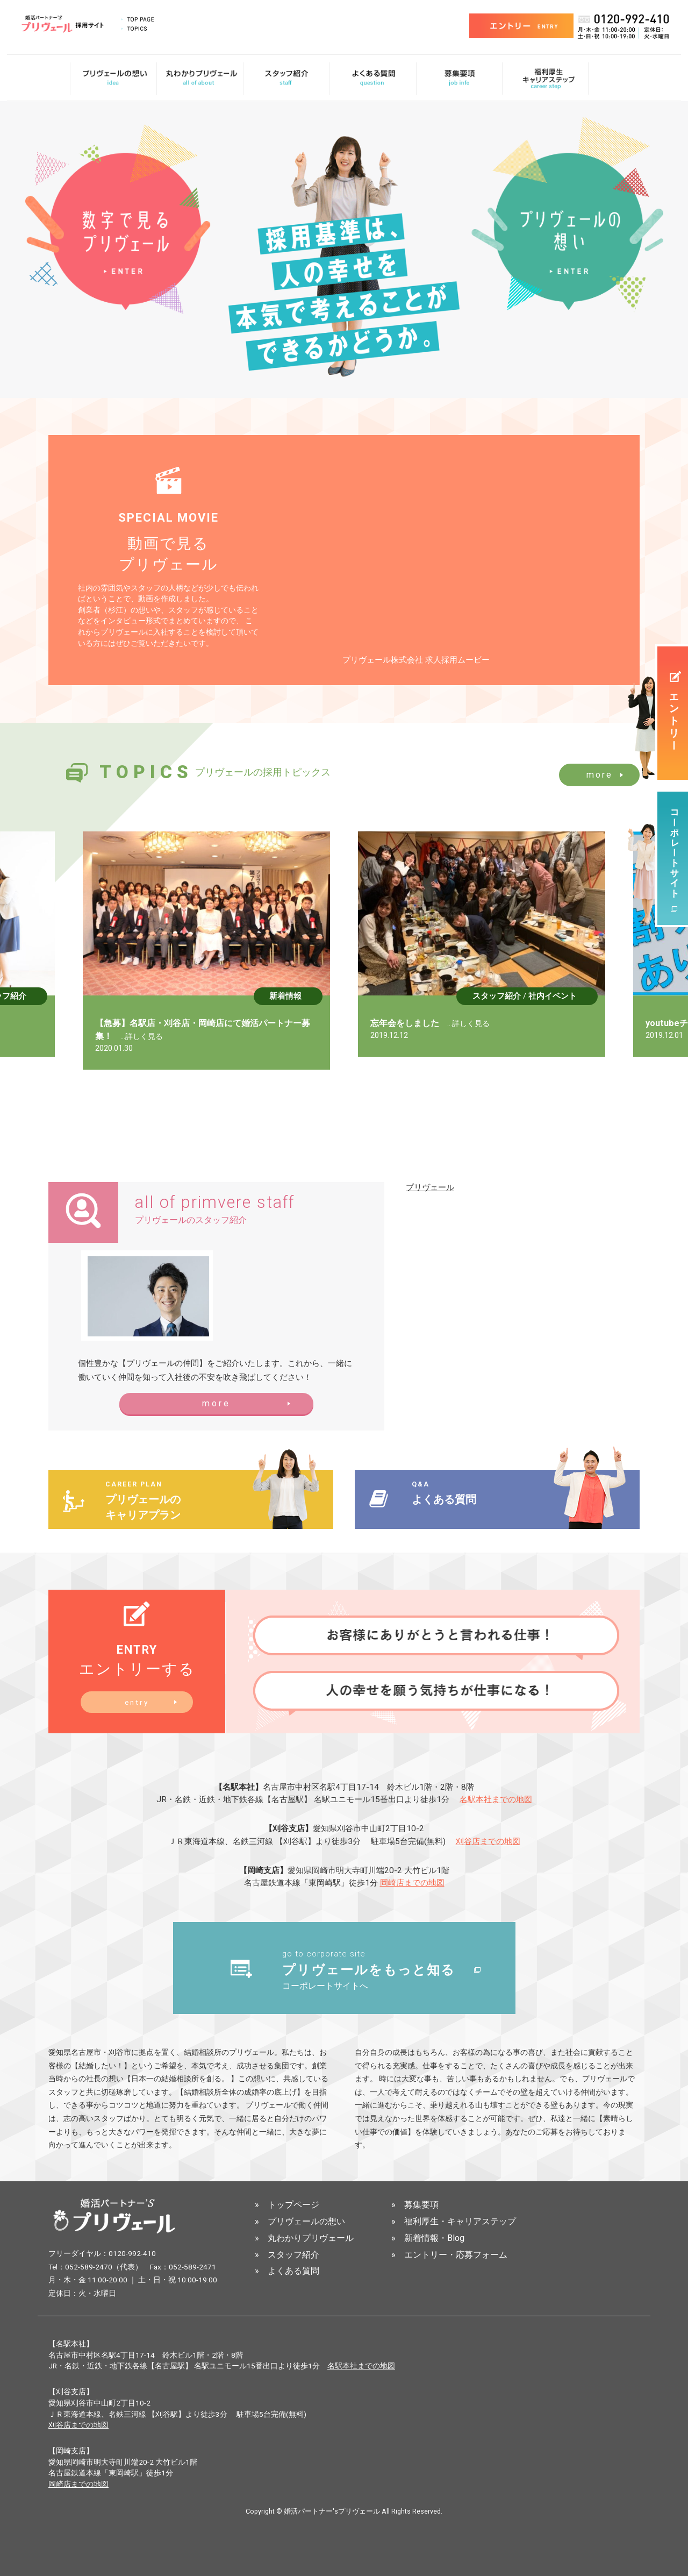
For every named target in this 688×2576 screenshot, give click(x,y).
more (599, 775)
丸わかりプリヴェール (311, 2238)
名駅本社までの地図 (496, 1799)
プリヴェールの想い (306, 2222)
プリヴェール (430, 1187)
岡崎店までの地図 (412, 1883)
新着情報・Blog (434, 2238)
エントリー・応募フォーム (455, 2255)
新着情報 (317, 996)
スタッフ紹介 (34, 996)
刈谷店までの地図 (488, 1841)
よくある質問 (293, 2272)
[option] (238, 950)
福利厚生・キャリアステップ (460, 2222)
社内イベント (584, 996)
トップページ (293, 2206)
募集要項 (421, 2206)
